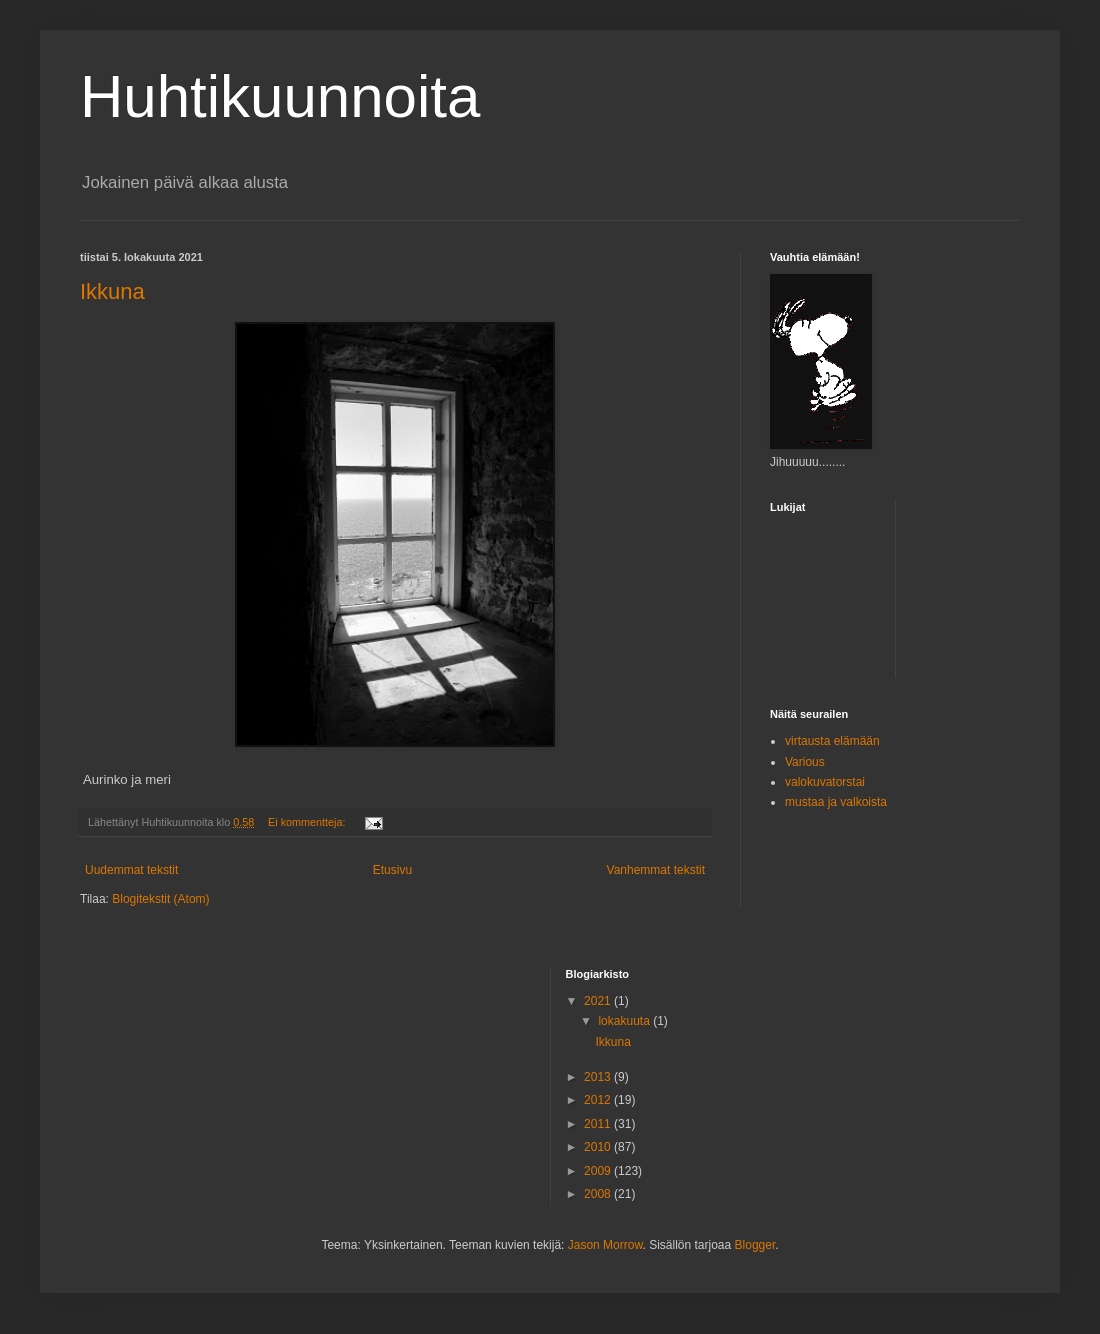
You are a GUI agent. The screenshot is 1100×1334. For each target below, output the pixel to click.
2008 (599, 1194)
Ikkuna (112, 291)
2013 (599, 1077)
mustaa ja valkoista (836, 802)
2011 (599, 1124)
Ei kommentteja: (308, 822)
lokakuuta (625, 1021)
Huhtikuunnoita (280, 96)
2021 (599, 1001)
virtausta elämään (832, 741)
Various (805, 762)
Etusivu (392, 870)
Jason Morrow (605, 1245)
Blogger (755, 1245)
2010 (599, 1147)
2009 (599, 1171)
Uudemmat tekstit (131, 870)
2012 (599, 1100)
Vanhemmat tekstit (656, 870)
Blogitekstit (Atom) (160, 899)
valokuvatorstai (825, 782)
